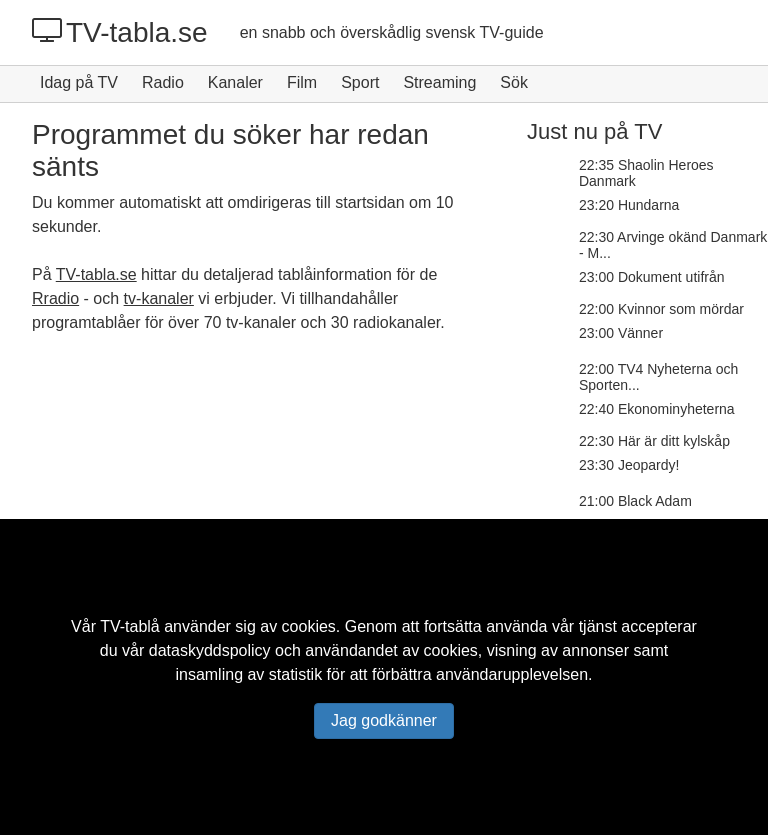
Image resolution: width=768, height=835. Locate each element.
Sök (514, 82)
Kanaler (235, 82)
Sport (360, 82)
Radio (163, 82)
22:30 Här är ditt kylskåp (654, 441)
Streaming (439, 82)
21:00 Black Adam (635, 501)
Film (302, 82)
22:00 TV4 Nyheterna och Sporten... (658, 377)
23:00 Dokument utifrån (652, 277)
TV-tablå (130, 626)
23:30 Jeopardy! (629, 465)
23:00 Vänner (621, 333)
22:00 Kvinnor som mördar (661, 309)
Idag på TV (79, 82)
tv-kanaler (159, 298)
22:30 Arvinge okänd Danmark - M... (673, 245)
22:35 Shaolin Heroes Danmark (646, 173)
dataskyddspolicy (210, 650)
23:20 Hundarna (629, 205)
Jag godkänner (384, 720)
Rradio (55, 298)
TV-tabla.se (120, 32)
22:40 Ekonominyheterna (657, 409)
